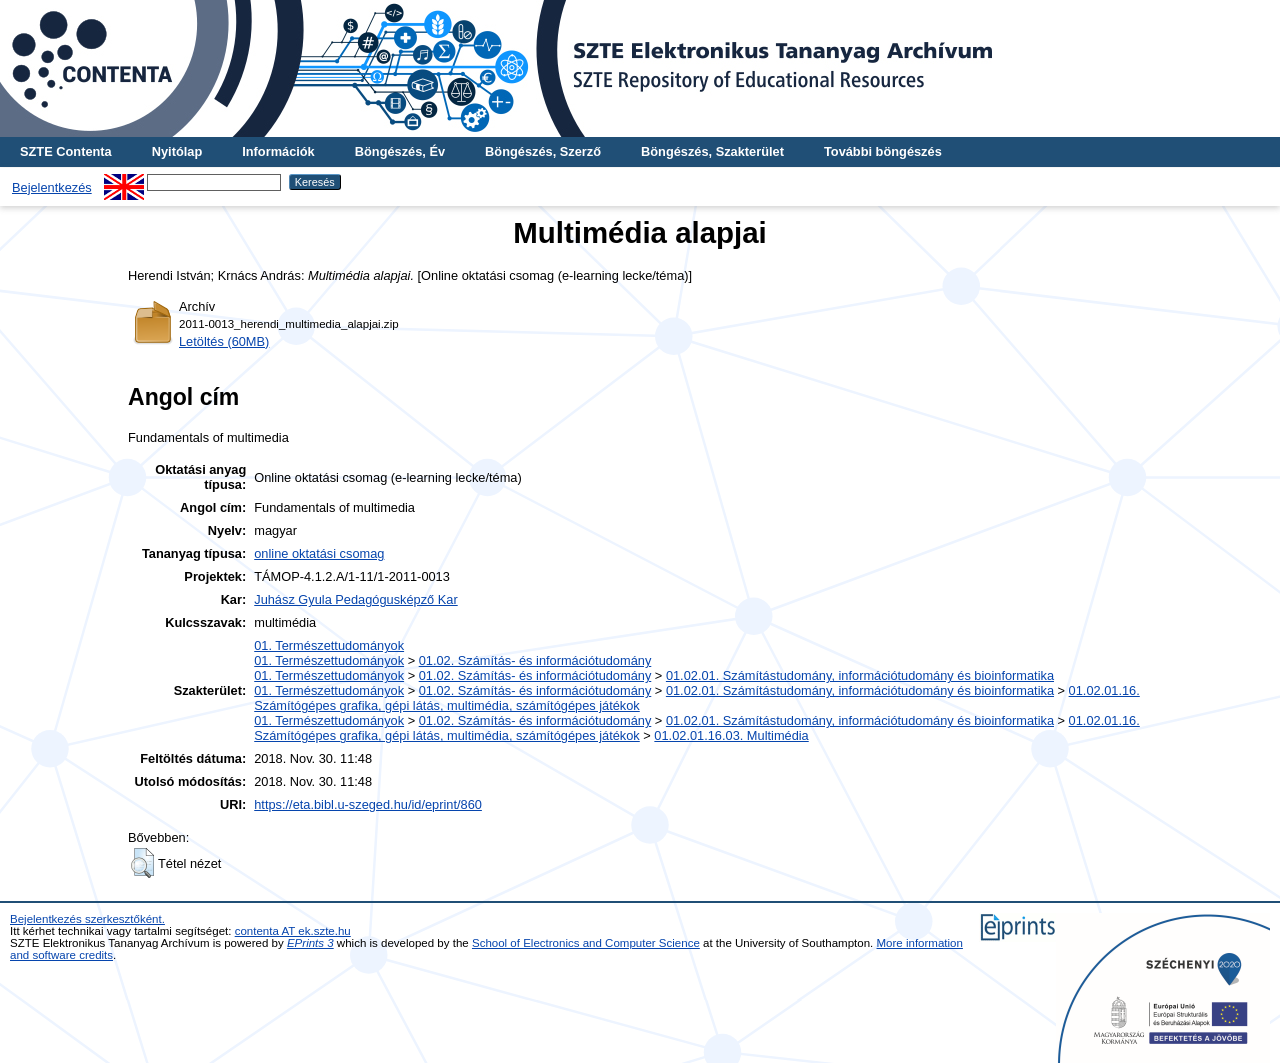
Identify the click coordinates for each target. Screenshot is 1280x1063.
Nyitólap (177, 151)
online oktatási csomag (319, 553)
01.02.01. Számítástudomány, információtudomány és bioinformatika (860, 675)
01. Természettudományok (329, 645)
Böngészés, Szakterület (712, 151)
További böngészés (883, 151)
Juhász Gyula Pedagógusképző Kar (355, 599)
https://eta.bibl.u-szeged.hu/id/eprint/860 (368, 804)
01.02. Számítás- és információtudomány (535, 660)
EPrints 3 (310, 943)
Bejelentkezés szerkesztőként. (87, 919)
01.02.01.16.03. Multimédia (731, 735)
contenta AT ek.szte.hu (293, 931)
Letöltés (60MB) (224, 341)
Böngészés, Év (400, 151)
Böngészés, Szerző (543, 151)
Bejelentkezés (52, 187)
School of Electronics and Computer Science (586, 943)
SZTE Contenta (66, 151)
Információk (278, 151)
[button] (142, 863)
